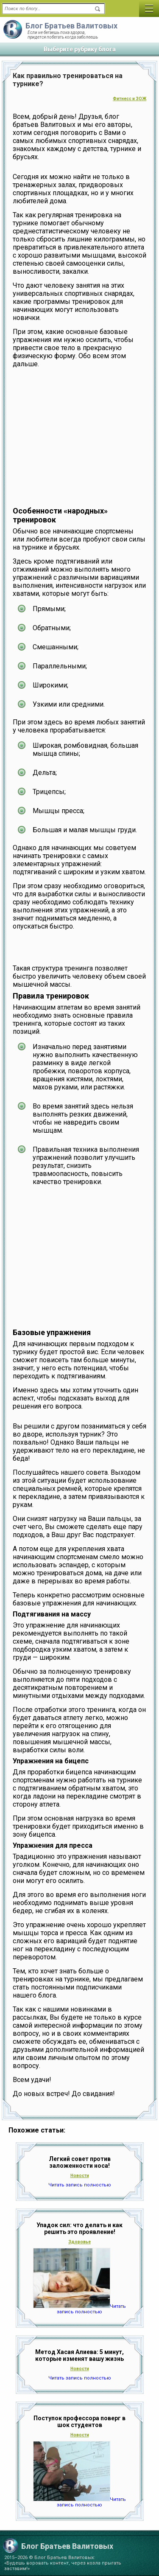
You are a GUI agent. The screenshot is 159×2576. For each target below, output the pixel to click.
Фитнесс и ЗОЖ (129, 98)
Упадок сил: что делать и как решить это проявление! (79, 2228)
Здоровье (79, 2241)
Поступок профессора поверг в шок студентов (79, 2421)
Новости (79, 2175)
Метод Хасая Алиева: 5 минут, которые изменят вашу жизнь (79, 2355)
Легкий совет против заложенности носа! (80, 2162)
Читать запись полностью (79, 2185)
